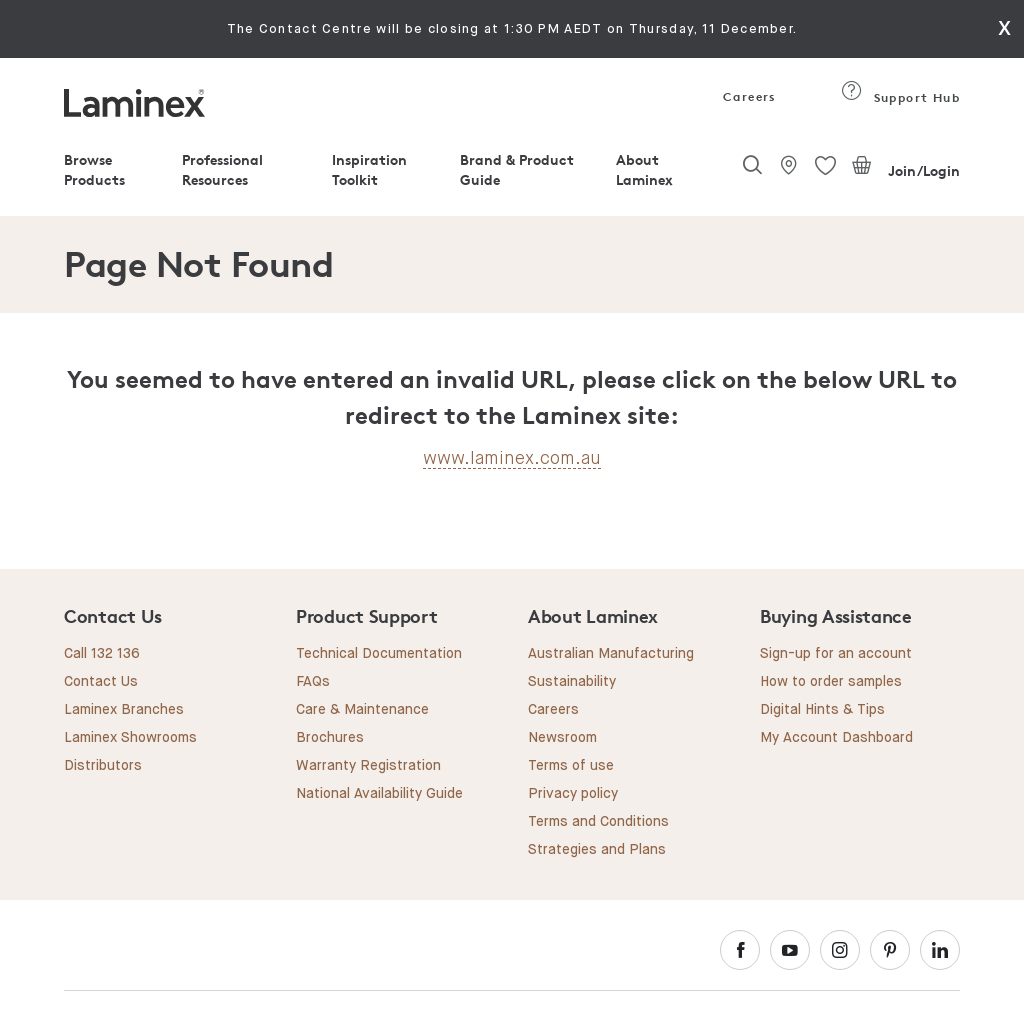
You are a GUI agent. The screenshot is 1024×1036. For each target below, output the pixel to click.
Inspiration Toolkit (369, 169)
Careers (748, 96)
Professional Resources (222, 169)
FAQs (313, 682)
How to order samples (831, 682)
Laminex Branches (124, 710)
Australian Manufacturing (611, 654)
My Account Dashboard (836, 738)
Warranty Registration (368, 766)
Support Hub (900, 97)
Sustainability (572, 682)
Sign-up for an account (836, 654)
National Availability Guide (379, 794)
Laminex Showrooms (130, 738)
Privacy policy (573, 794)
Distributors (103, 766)
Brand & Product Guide (517, 169)
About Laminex (644, 169)
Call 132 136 (102, 654)
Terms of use (571, 766)
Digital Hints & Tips (822, 710)
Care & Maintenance (362, 710)
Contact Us (101, 682)
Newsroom (562, 738)
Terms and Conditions (598, 822)
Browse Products (94, 169)
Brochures (330, 738)
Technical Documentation (379, 654)
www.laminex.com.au (512, 458)
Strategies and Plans (597, 850)
